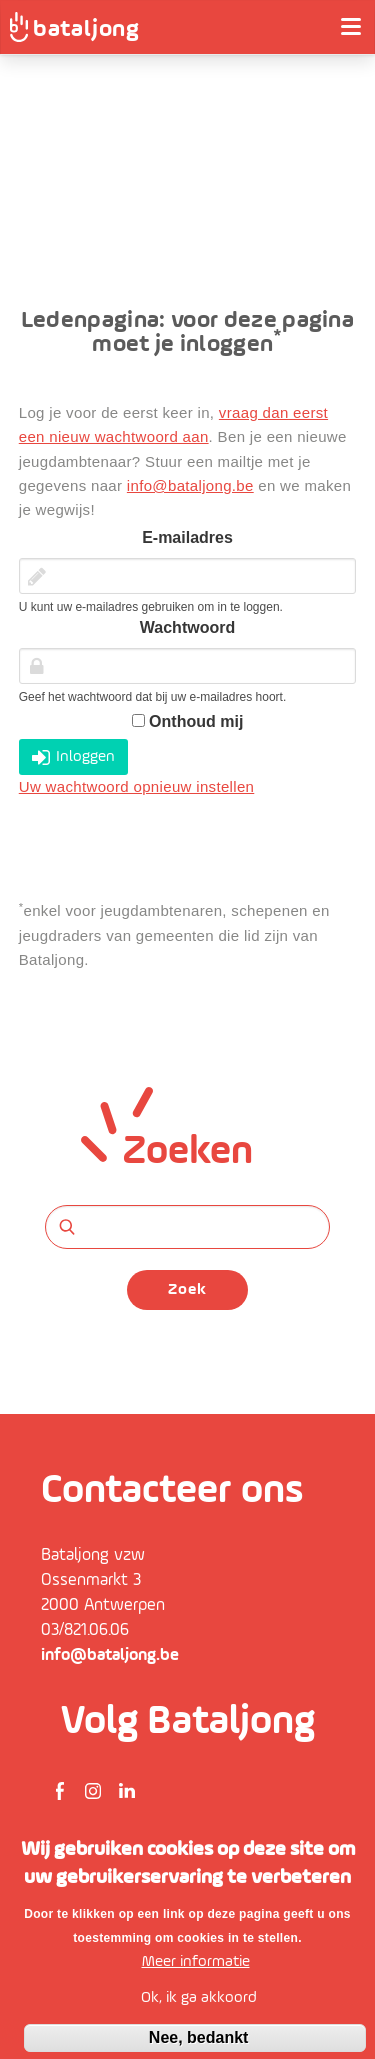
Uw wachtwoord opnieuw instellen (137, 786)
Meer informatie (196, 1962)
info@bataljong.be (190, 485)
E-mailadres (187, 537)
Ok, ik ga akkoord (199, 1998)
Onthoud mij (188, 721)
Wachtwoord (187, 627)
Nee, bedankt (199, 2037)
